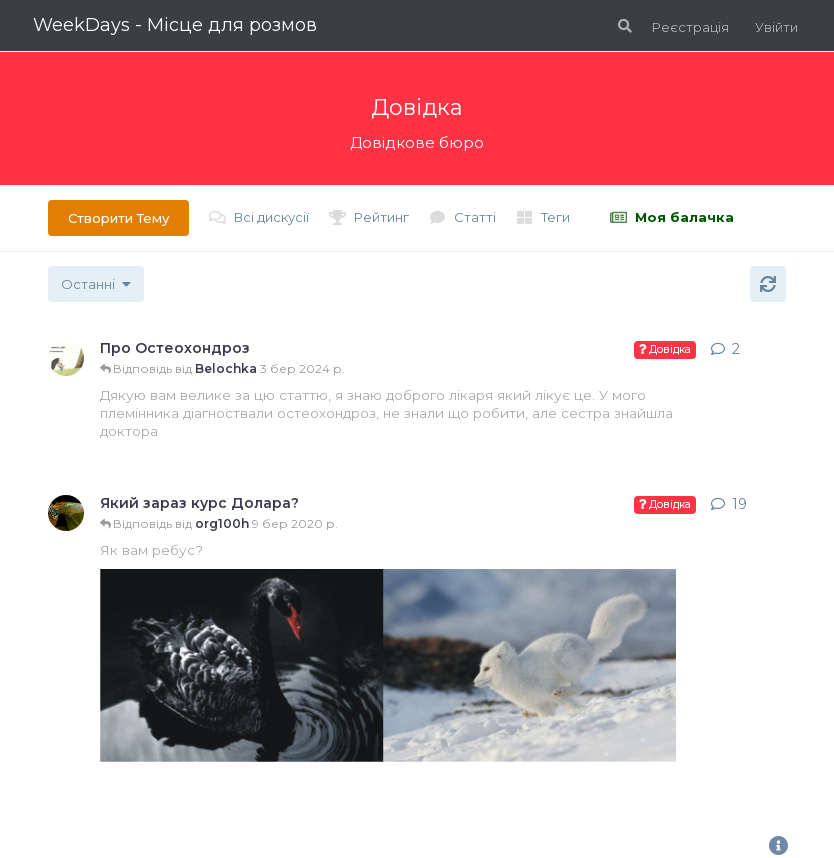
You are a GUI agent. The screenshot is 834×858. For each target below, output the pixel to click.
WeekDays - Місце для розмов (175, 25)
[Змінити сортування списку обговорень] (96, 284)
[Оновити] (768, 284)
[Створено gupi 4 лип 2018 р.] (66, 513)
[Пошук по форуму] (623, 26)
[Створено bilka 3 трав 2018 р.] (66, 358)
